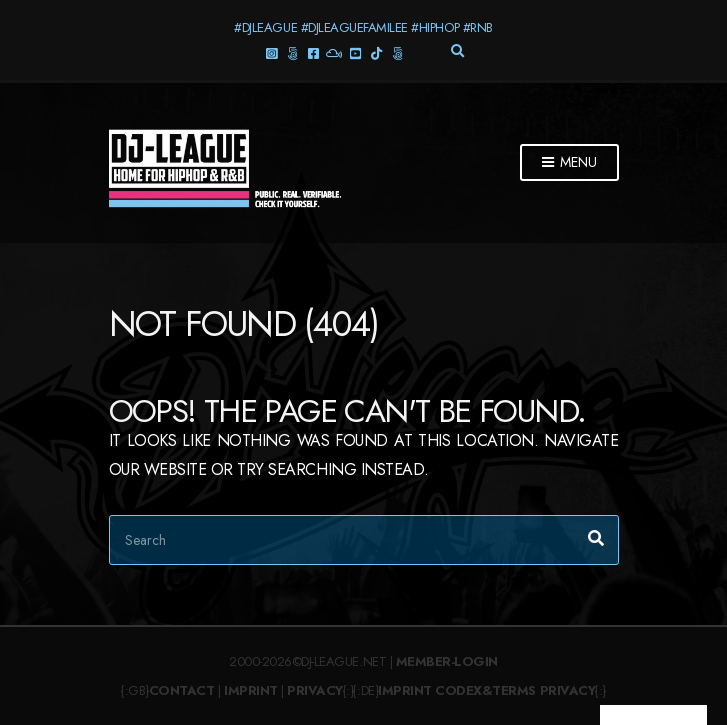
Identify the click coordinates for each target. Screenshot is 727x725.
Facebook (313, 52)
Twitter (397, 52)
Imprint (251, 690)
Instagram (271, 52)
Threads (292, 52)
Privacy (315, 690)
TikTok (376, 52)
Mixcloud (334, 52)
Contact (182, 690)
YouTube (355, 52)
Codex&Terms (485, 690)
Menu (569, 163)
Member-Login (447, 661)
